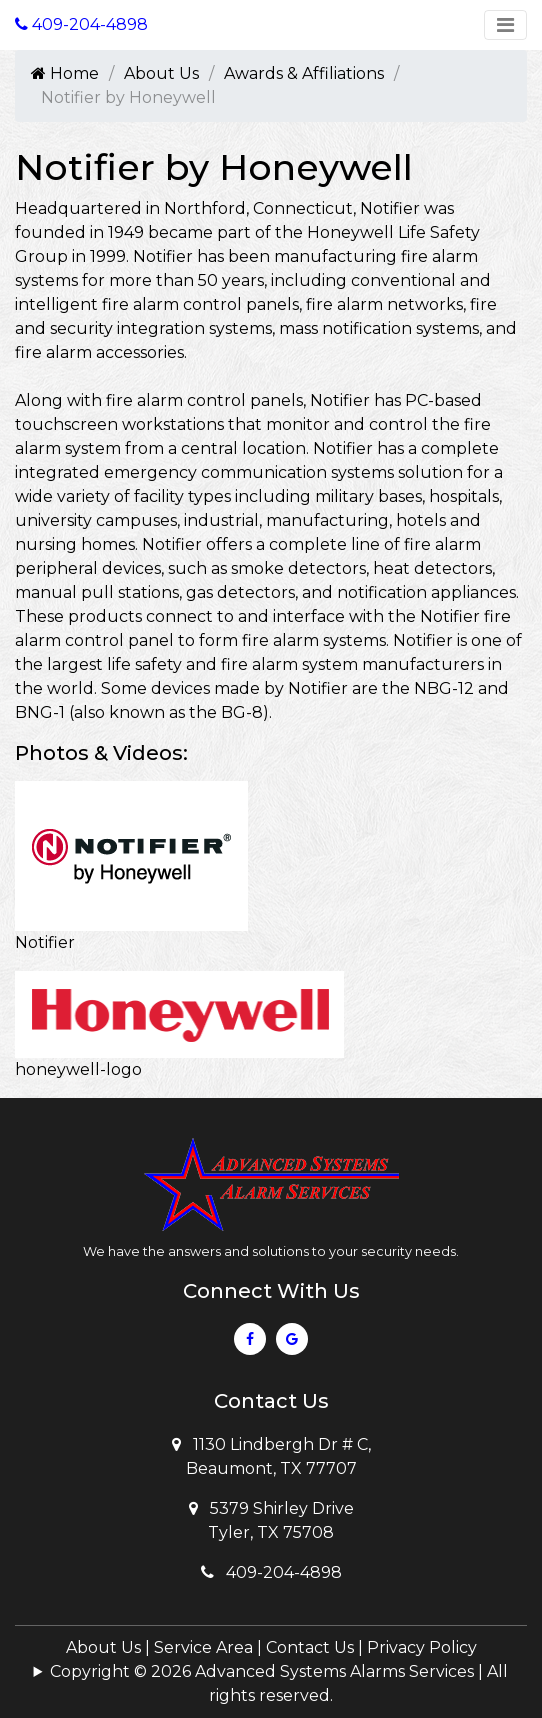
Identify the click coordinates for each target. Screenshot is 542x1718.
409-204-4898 (271, 1572)
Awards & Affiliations (304, 73)
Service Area (203, 1647)
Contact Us (310, 1647)
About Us (161, 73)
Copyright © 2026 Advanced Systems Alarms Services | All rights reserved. (279, 1683)
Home (65, 73)
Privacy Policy (422, 1647)
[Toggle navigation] (505, 25)
